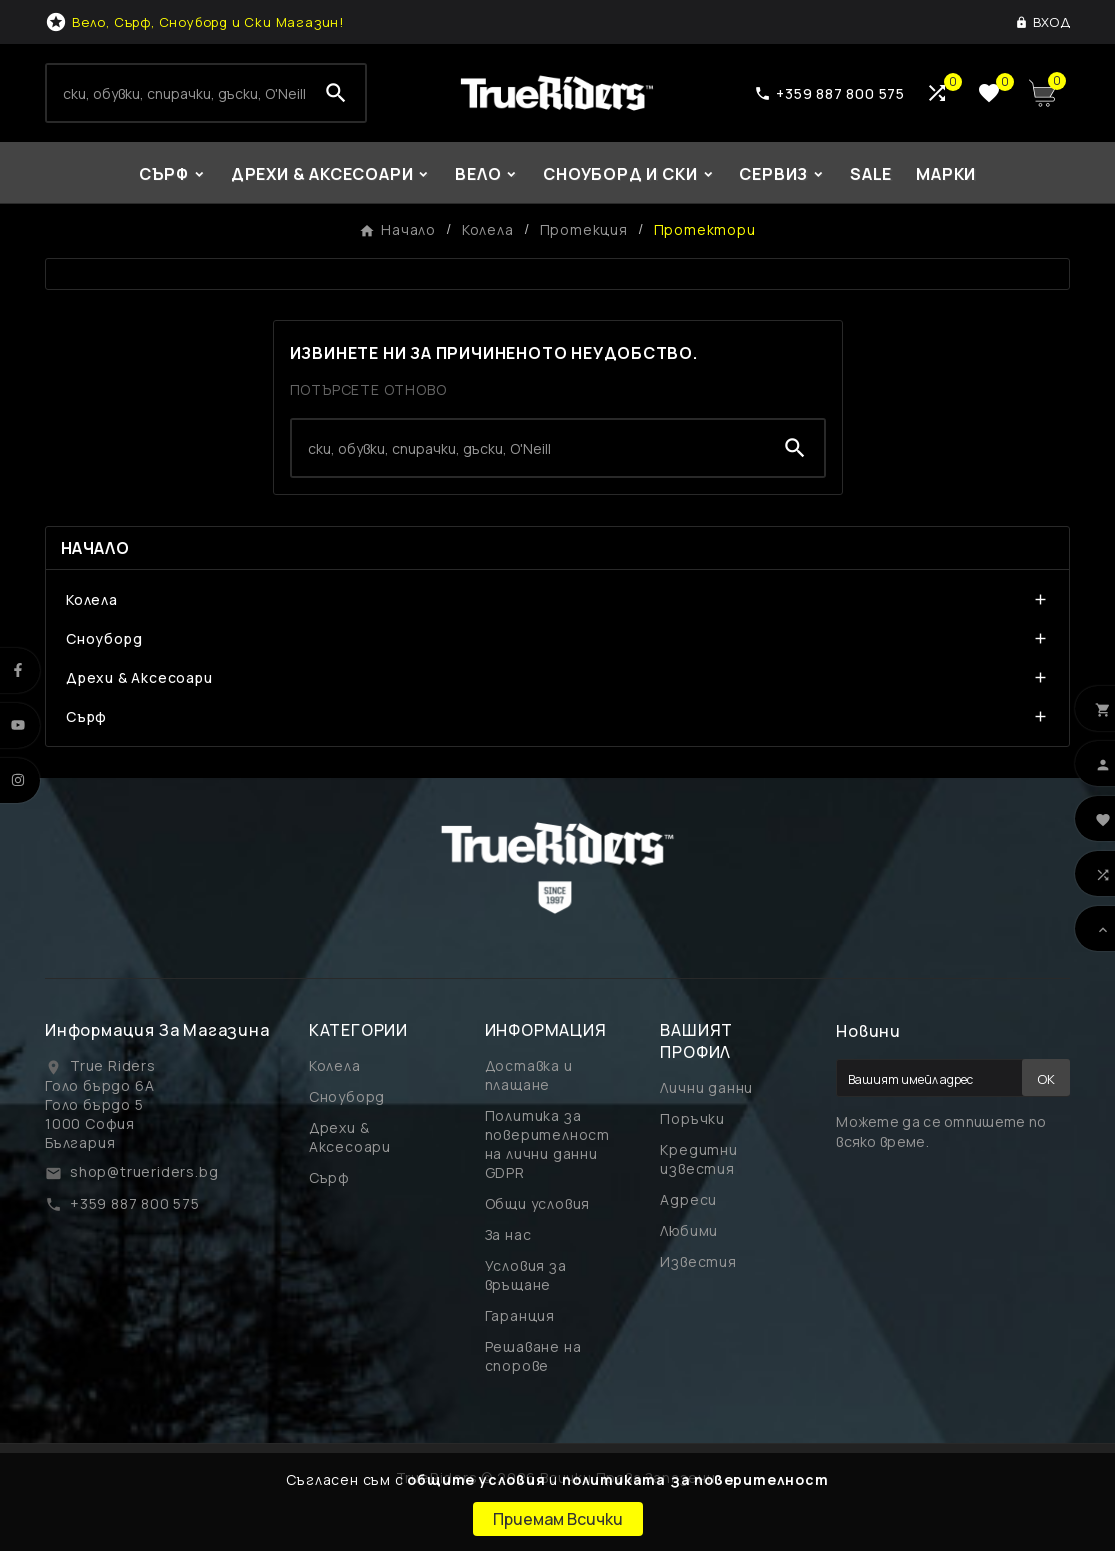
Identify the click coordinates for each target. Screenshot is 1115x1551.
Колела (92, 599)
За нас (508, 1234)
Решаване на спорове (533, 1356)
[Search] (177, 93)
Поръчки (692, 1118)
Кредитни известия (698, 1159)
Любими (689, 1230)
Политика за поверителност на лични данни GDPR (547, 1144)
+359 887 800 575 (135, 1203)
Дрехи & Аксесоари (139, 677)
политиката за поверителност (695, 1479)
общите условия (476, 1479)
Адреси (688, 1199)
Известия (698, 1261)
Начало (95, 548)
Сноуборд (104, 638)
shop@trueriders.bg (144, 1171)
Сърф (86, 716)
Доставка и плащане (529, 1075)
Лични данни (706, 1087)
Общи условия (538, 1203)
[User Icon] (1042, 22)
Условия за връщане (526, 1275)
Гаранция (520, 1315)
